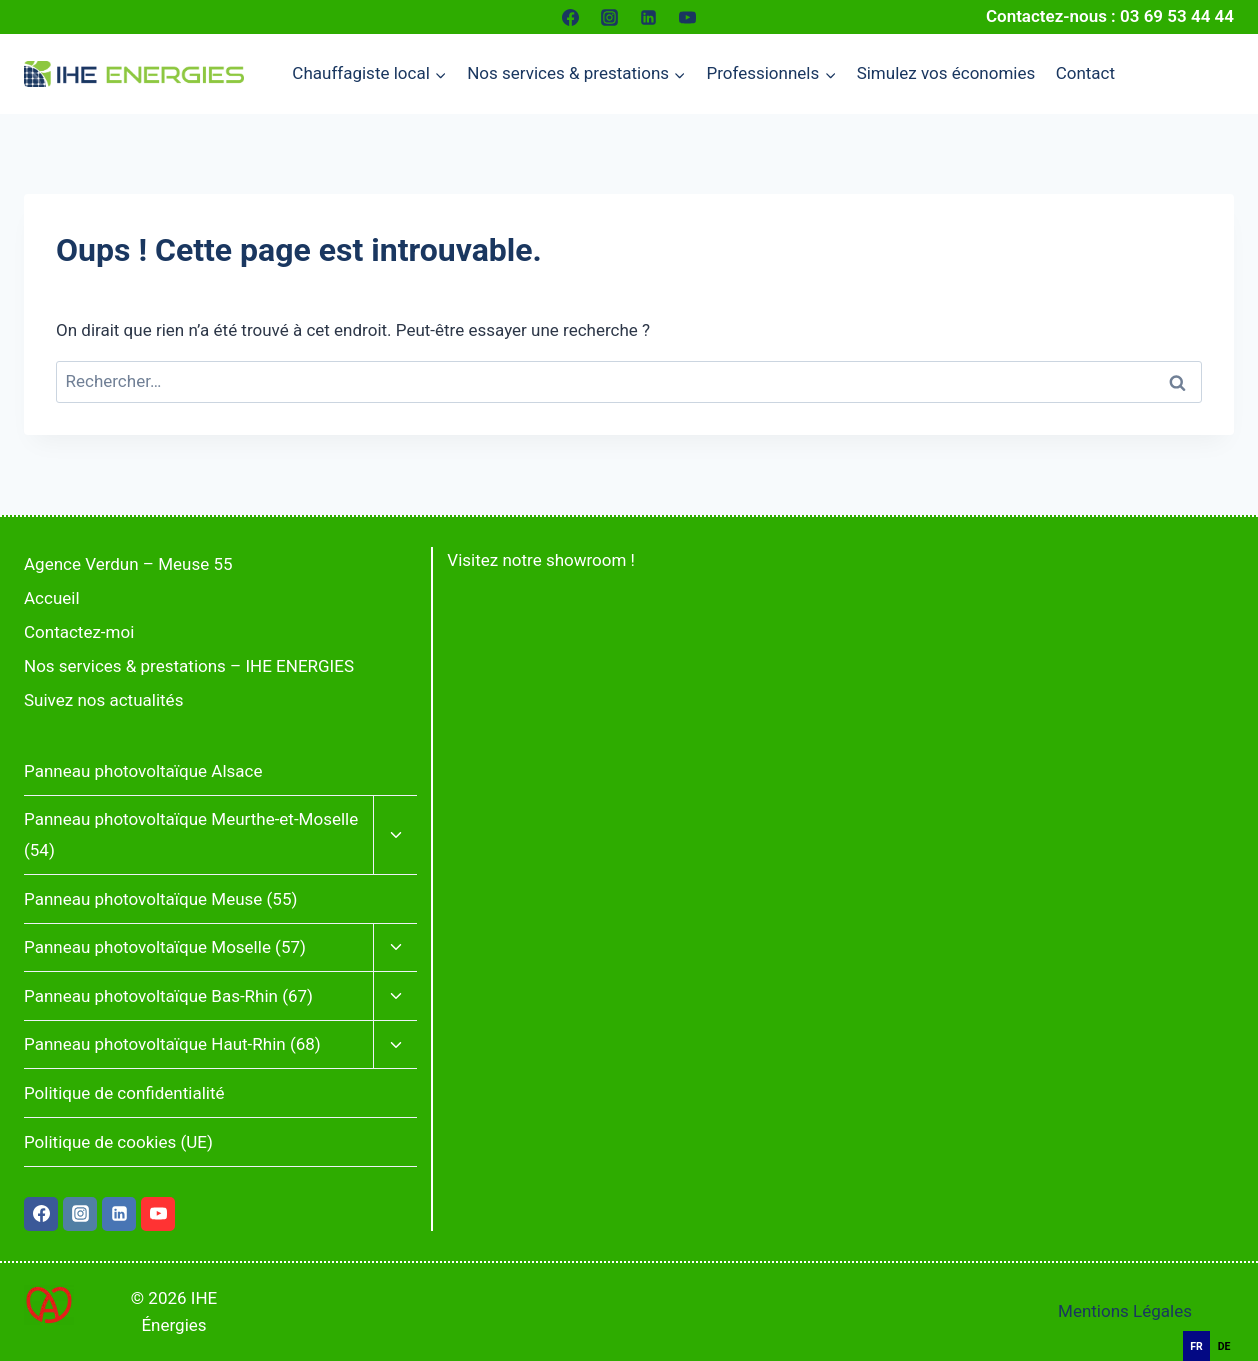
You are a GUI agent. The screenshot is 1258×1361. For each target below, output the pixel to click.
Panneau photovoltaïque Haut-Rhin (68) (172, 1044)
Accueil (52, 598)
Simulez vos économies (946, 73)
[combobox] (1228, 1320)
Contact (1085, 73)
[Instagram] (609, 17)
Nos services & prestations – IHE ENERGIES (189, 666)
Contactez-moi (79, 632)
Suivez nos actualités (103, 700)
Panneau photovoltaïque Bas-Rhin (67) (168, 996)
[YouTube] (688, 17)
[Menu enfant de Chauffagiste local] (369, 74)
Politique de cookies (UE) (118, 1142)
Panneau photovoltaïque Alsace (143, 771)
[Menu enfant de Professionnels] (771, 74)
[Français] (1228, 1320)
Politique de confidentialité (124, 1093)
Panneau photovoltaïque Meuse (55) (160, 899)
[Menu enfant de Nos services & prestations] (576, 74)
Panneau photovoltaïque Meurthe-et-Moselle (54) (191, 834)
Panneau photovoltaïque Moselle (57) (165, 947)
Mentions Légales (1125, 1311)
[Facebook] (570, 17)
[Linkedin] (649, 17)
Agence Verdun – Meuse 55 (128, 564)
